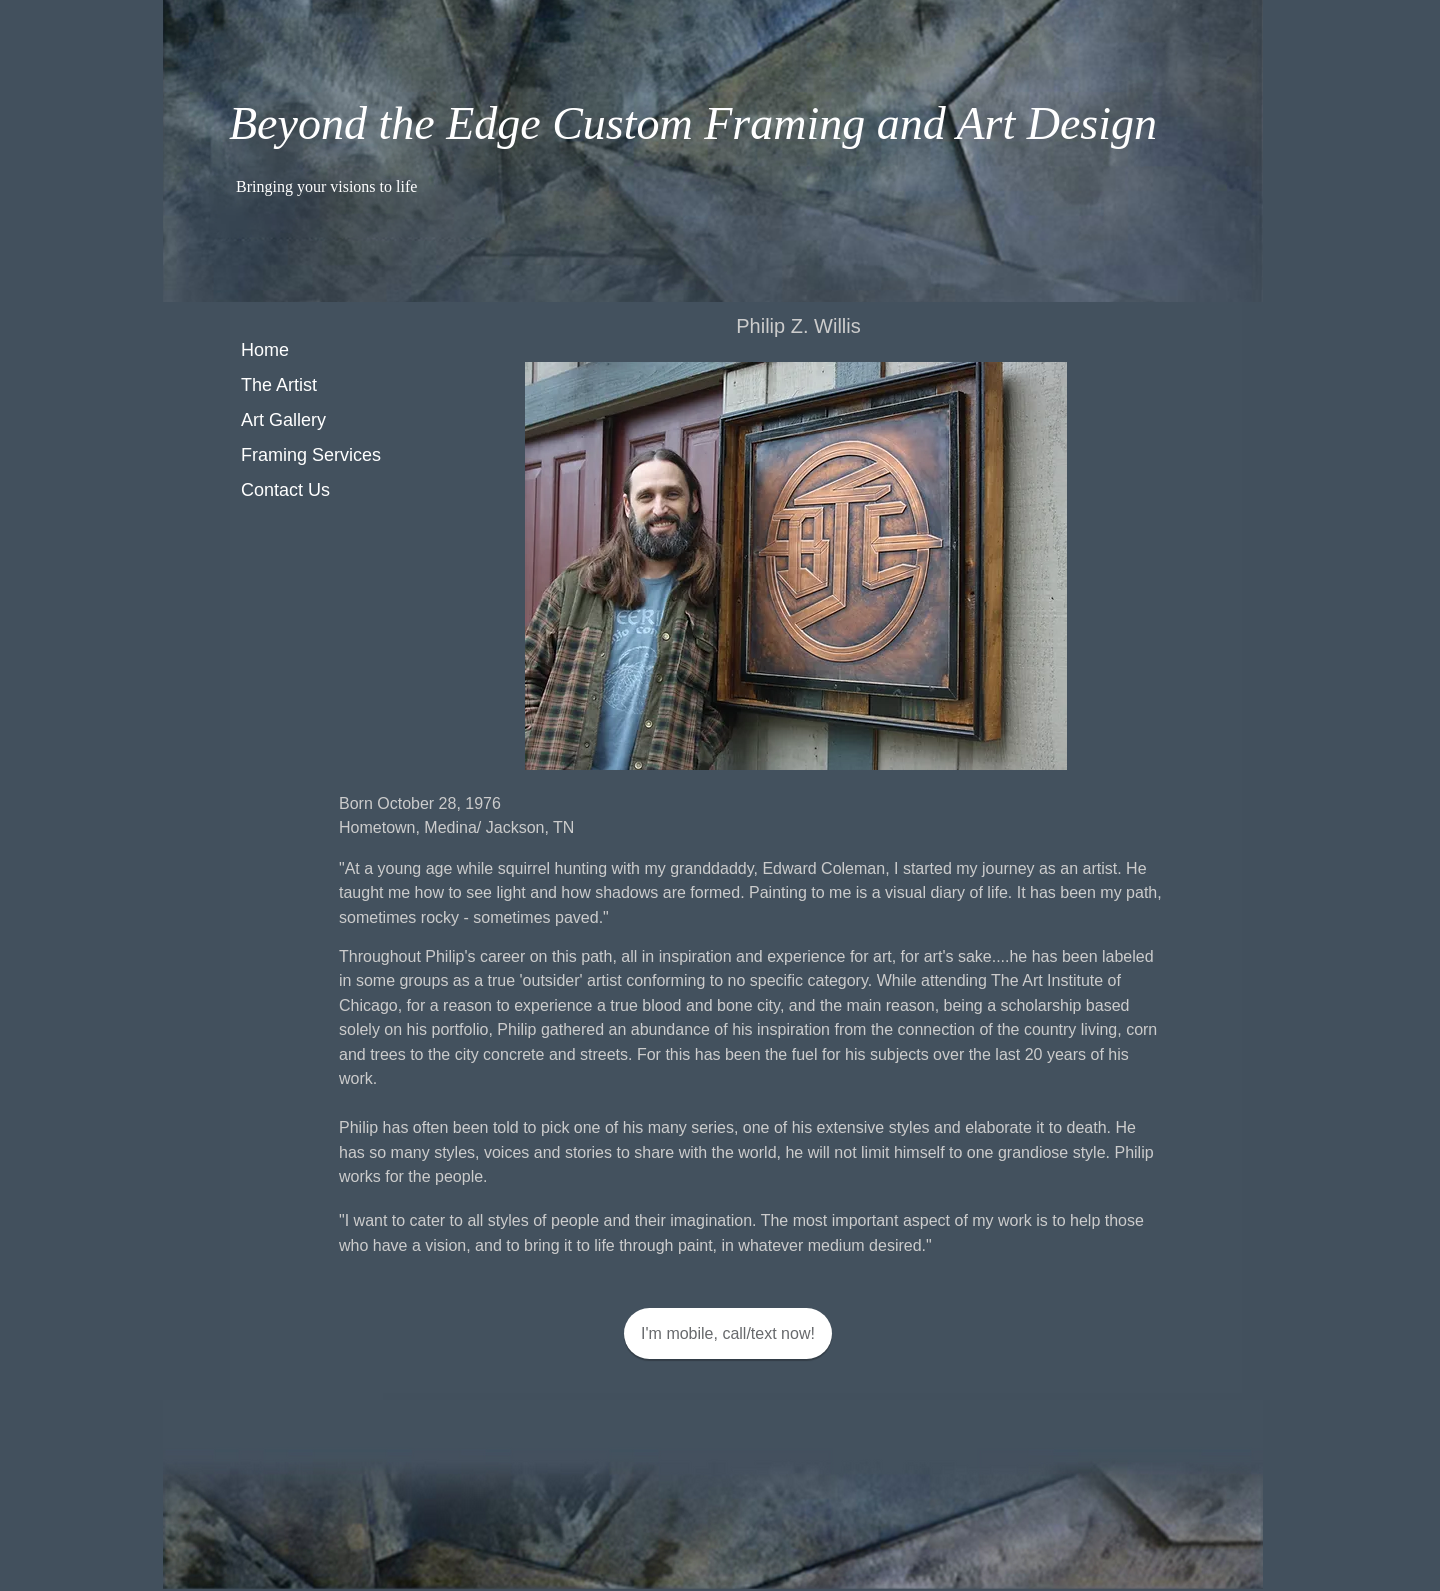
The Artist (279, 385)
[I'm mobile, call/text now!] (728, 1333)
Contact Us (285, 490)
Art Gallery (283, 420)
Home (265, 350)
